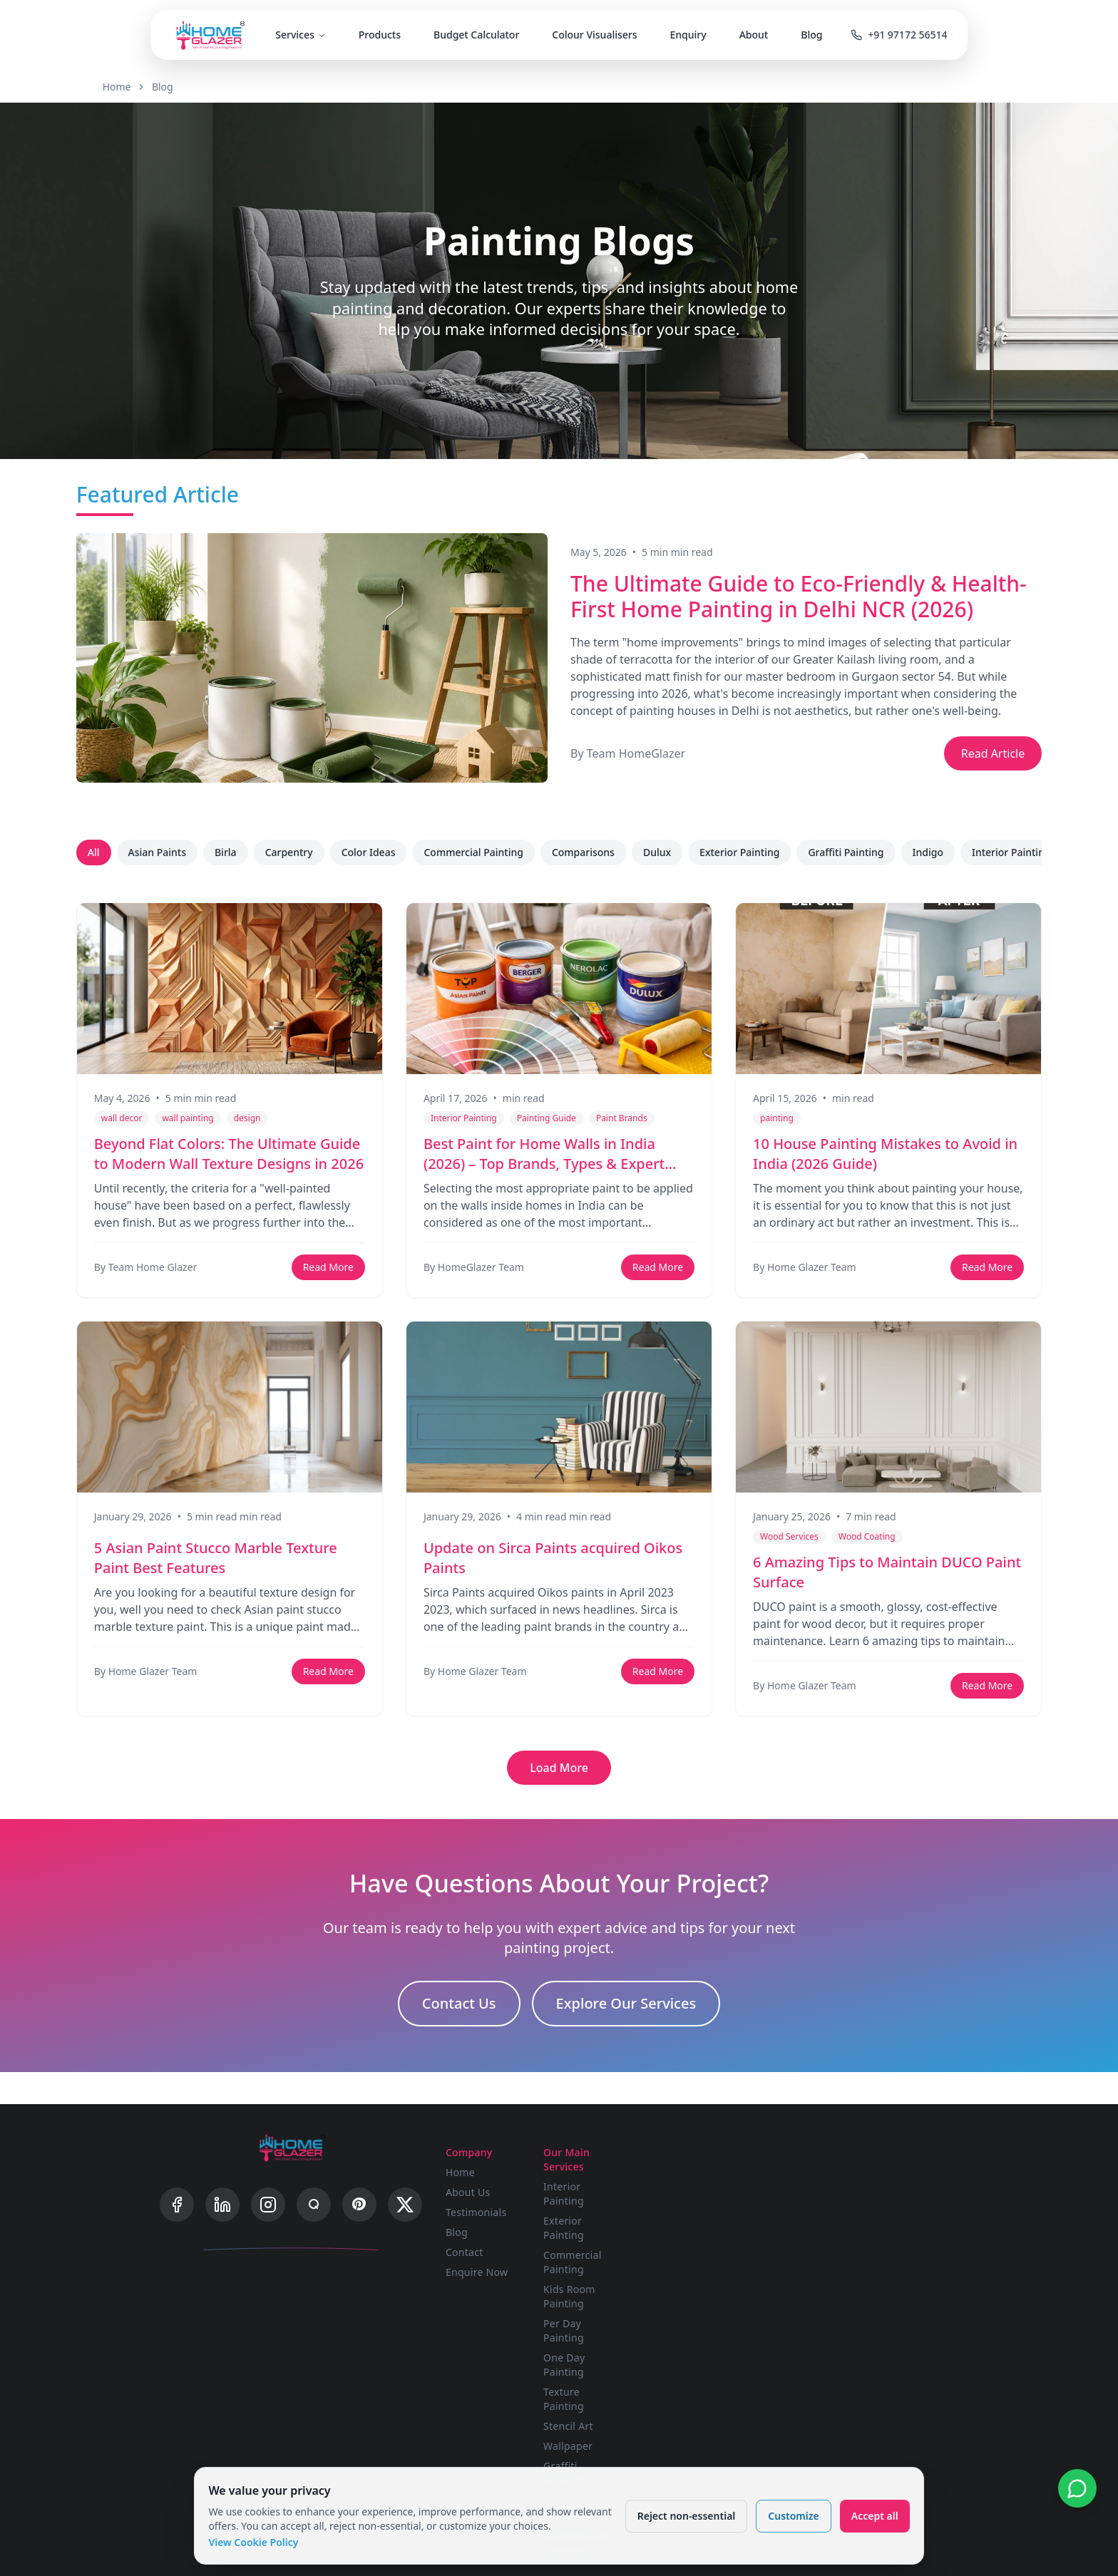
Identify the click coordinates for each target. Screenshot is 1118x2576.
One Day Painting (631, 2269)
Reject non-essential (683, 2512)
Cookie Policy (875, 2229)
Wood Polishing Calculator (753, 2256)
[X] (405, 2215)
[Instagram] (268, 2215)
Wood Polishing (627, 2369)
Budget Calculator (477, 36)
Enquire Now (493, 2269)
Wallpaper (613, 2329)
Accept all (871, 2512)
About (755, 36)
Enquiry (690, 36)
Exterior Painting (746, 852)
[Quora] (314, 2215)
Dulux (663, 852)
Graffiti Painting (853, 852)
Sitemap (863, 2249)
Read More (330, 1267)
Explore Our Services (626, 2009)
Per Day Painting (629, 2249)
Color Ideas (375, 852)
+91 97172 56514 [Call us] (907, 36)
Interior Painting (1017, 852)
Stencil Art (614, 2309)
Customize (790, 2512)
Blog (813, 36)
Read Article (986, 753)
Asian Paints (164, 852)
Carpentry (295, 852)
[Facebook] (177, 2215)
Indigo (934, 852)
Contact (481, 2249)
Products (381, 36)
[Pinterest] (359, 2215)
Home (149, 86)
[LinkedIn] (222, 2215)
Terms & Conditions (890, 2209)
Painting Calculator (762, 2229)
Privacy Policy (875, 2189)
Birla (232, 852)
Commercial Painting (480, 852)
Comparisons (589, 852)
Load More (559, 1768)
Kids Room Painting (636, 2229)
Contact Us (459, 2009)
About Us (484, 2189)
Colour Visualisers (596, 36)
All (100, 852)
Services (302, 36)
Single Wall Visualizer (767, 2169)
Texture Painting (629, 2289)
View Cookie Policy (257, 2538)
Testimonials (492, 2209)
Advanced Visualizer (764, 2189)
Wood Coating (623, 2389)
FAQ (852, 2169)
